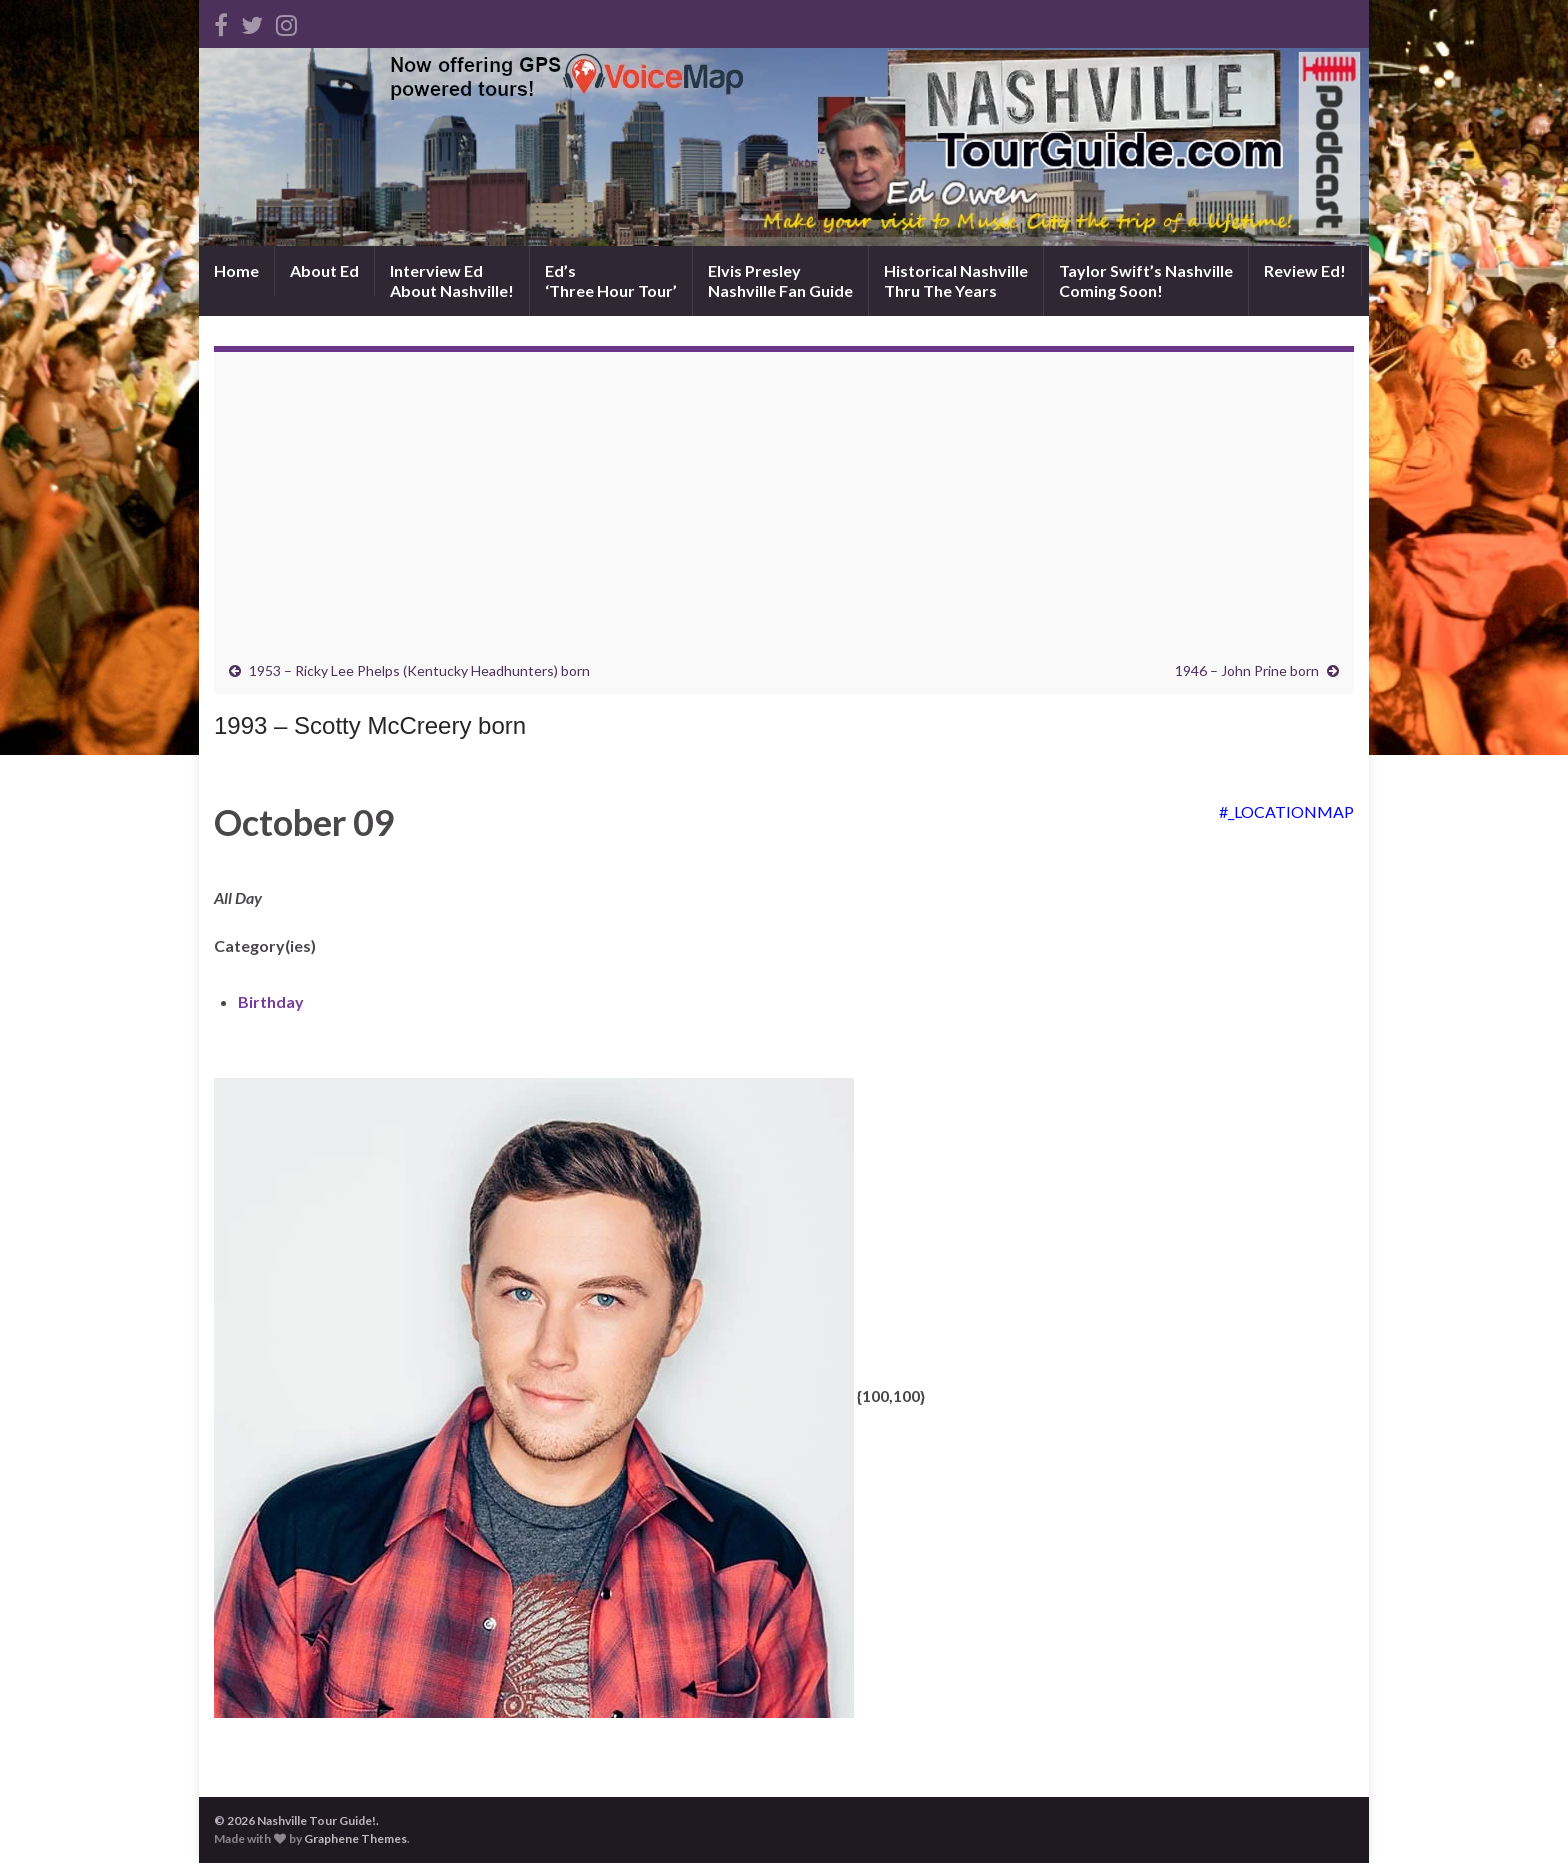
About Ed (324, 270)
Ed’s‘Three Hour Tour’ (611, 280)
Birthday (271, 1001)
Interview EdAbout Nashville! (452, 280)
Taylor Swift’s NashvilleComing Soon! (1146, 280)
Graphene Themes (355, 1838)
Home (236, 270)
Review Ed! (1305, 270)
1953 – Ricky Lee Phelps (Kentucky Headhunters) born (419, 670)
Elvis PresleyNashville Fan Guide (780, 280)
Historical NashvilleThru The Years (956, 280)
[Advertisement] (784, 512)
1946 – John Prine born (1247, 670)
